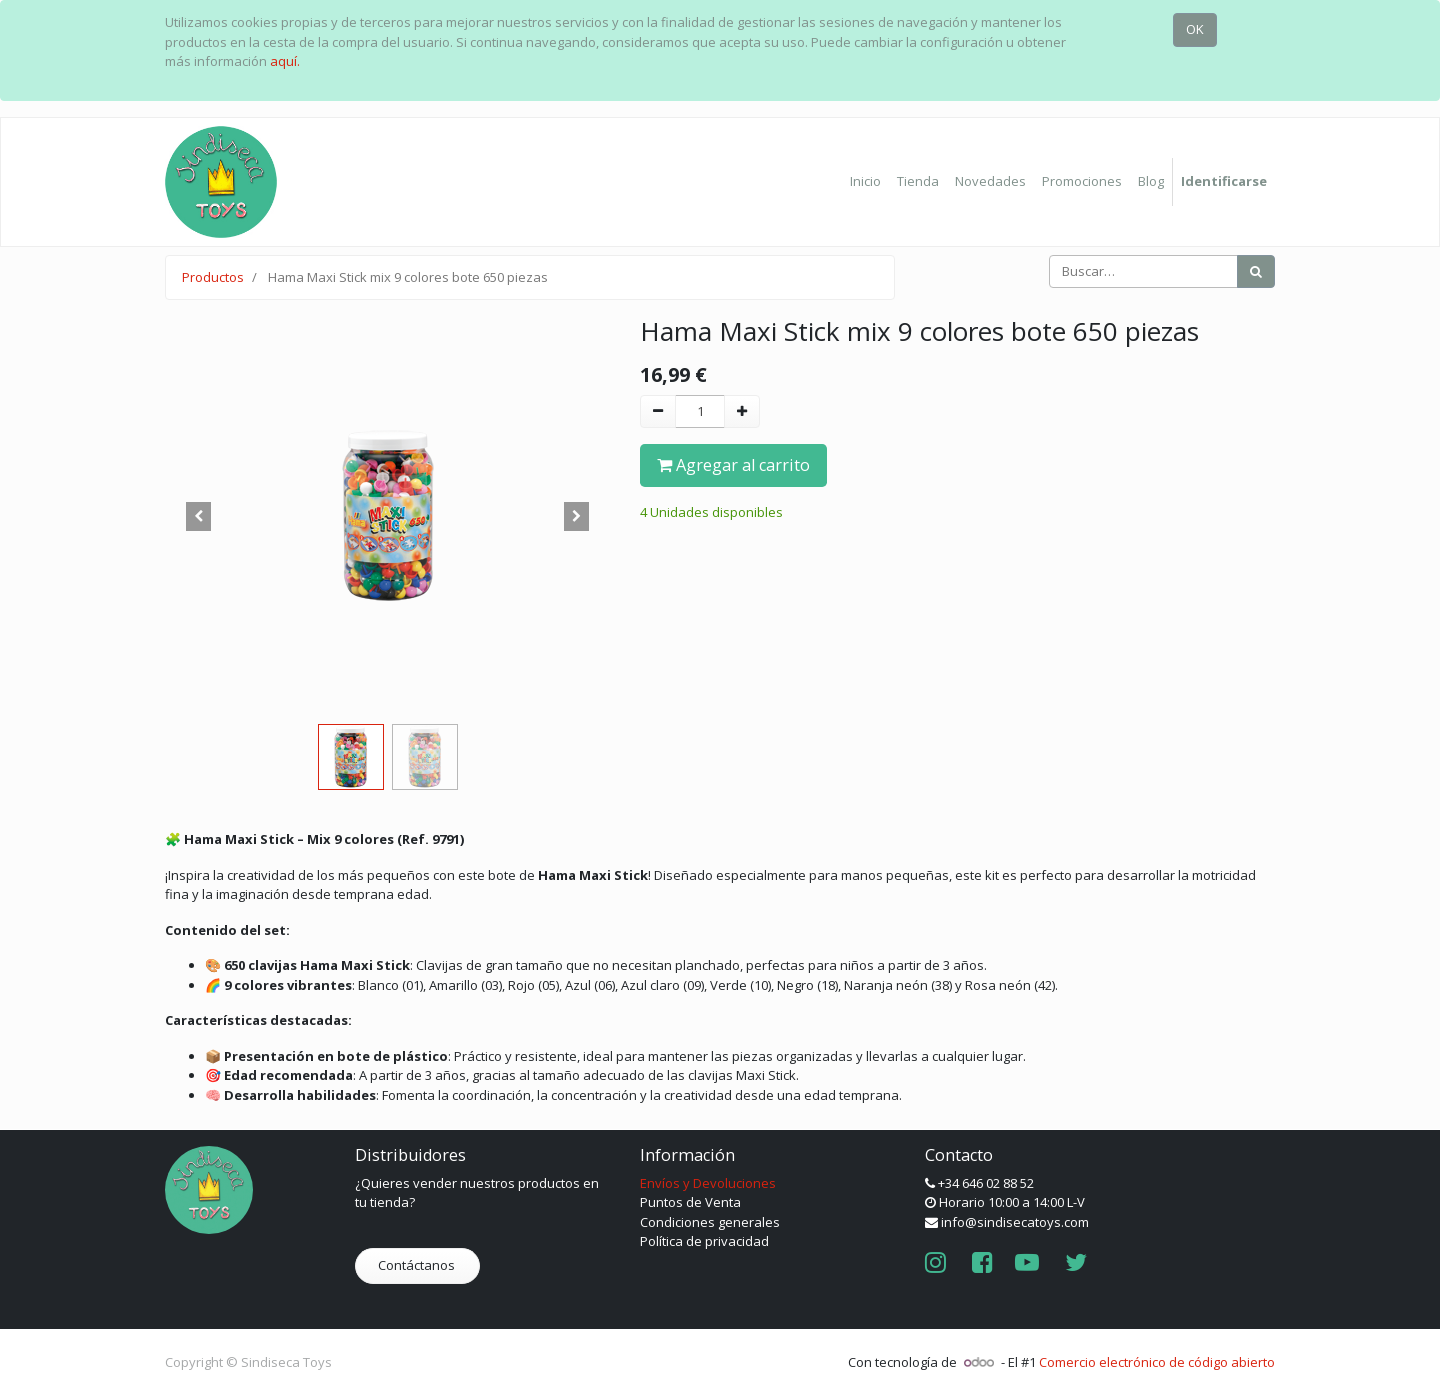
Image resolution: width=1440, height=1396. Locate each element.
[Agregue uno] (742, 412)
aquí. (285, 61)
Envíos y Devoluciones (708, 1183)
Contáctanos (418, 1265)
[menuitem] (865, 182)
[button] (198, 516)
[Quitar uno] (658, 412)
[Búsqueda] (1256, 272)
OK (1195, 29)
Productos (213, 277)
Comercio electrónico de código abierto (1157, 1362)
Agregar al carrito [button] (733, 465)
